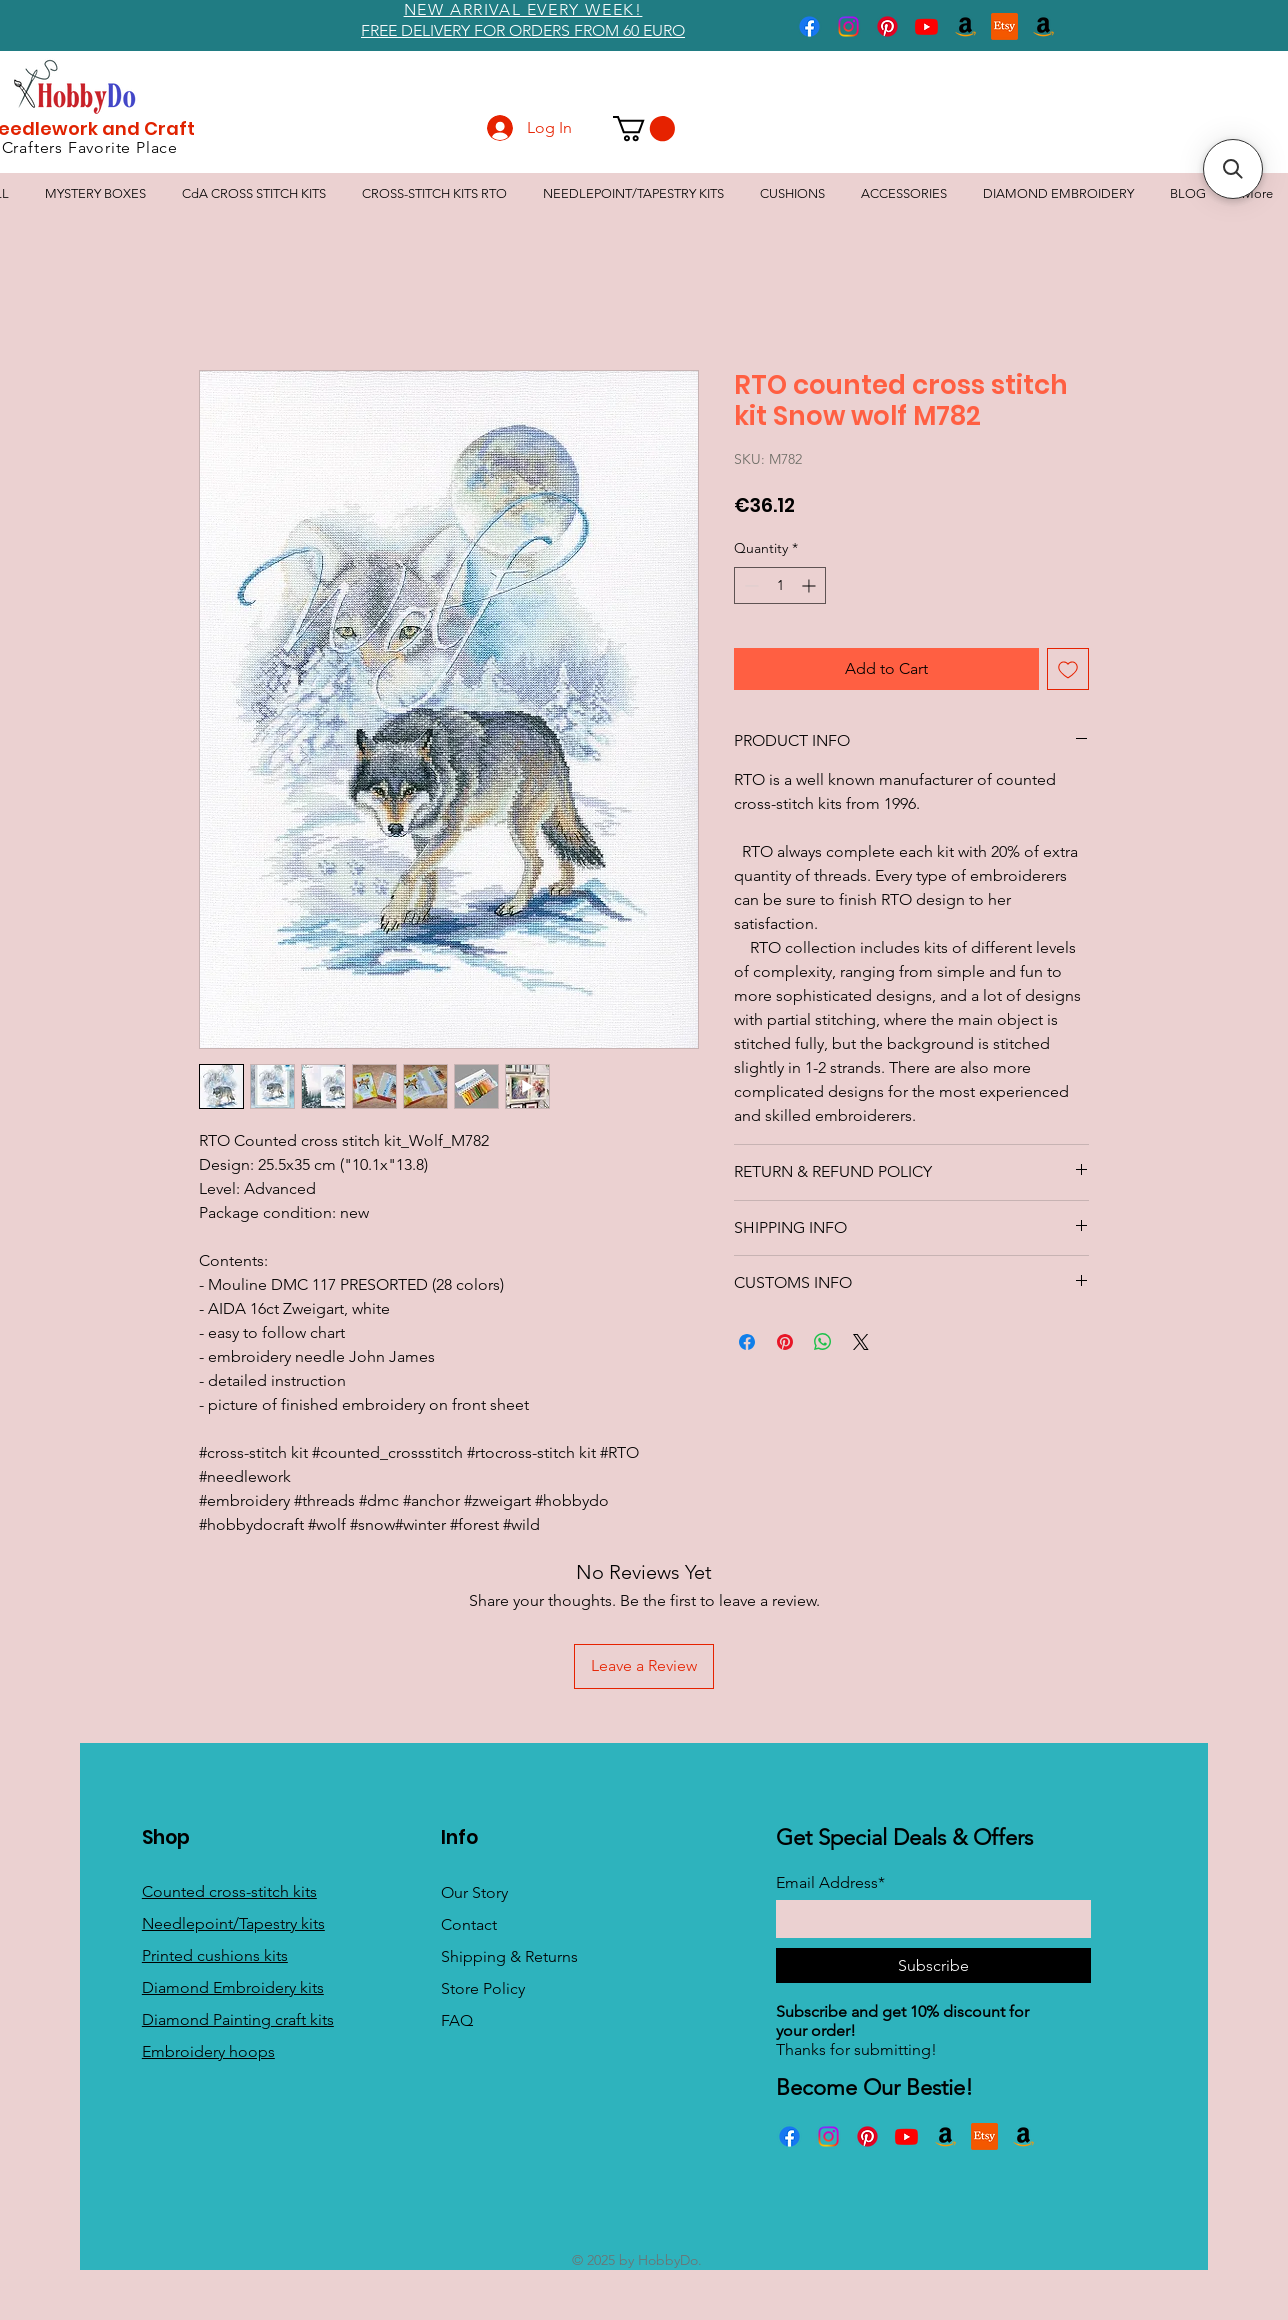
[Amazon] (965, 26)
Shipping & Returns (509, 1956)
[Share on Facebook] (747, 1342)
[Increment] (810, 585)
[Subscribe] (933, 1965)
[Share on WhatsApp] (823, 1342)
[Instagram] (848, 26)
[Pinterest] (887, 26)
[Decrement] (749, 585)
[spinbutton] (780, 585)
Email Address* (830, 1883)
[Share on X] (861, 1342)
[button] (644, 128)
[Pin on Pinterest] (785, 1342)
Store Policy (483, 1988)
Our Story (474, 1892)
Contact (469, 1924)
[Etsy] (1004, 26)
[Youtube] (926, 26)
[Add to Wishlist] (1068, 669)
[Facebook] (809, 26)
